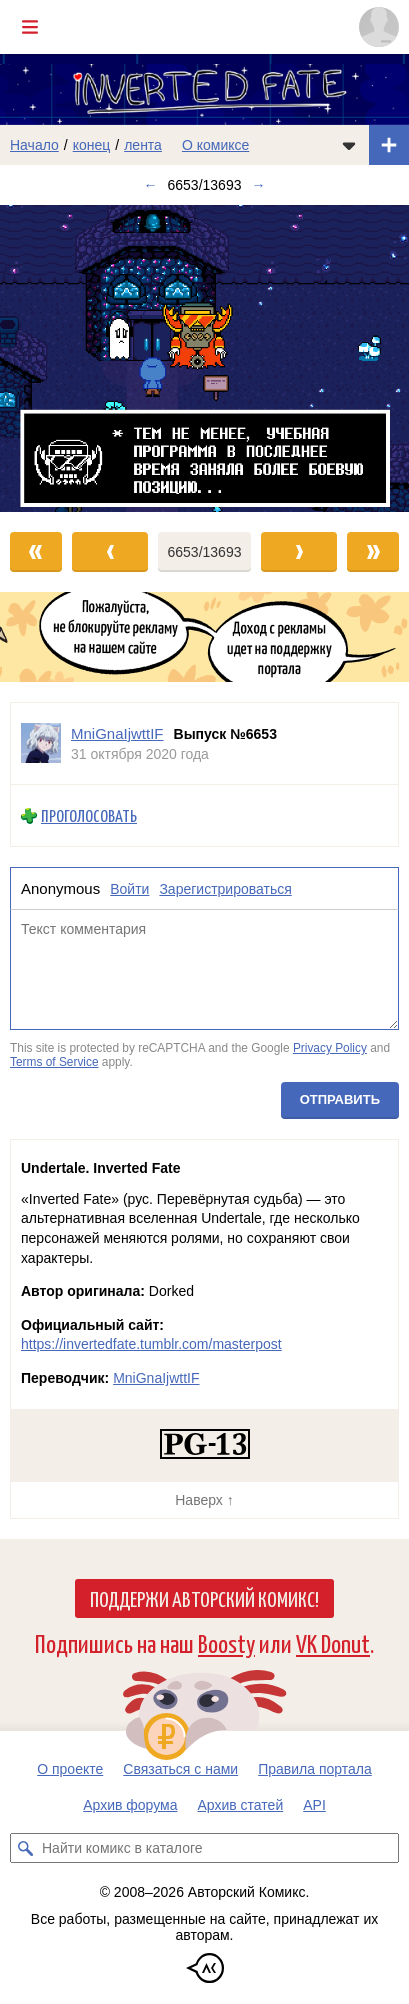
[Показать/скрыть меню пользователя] (379, 27)
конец (92, 145)
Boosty (226, 1642)
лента (143, 145)
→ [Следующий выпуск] (258, 185)
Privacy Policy (330, 1049)
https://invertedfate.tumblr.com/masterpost (151, 1344)
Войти (129, 889)
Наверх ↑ (204, 1500)
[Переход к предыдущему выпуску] (51, 358)
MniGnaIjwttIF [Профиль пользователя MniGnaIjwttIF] (117, 733)
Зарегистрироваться (225, 889)
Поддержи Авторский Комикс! (204, 1598)
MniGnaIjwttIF (156, 1378)
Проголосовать (89, 815)
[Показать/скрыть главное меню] (30, 27)
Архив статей (241, 1805)
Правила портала (315, 1769)
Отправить (340, 1099)
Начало (34, 145)
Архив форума (130, 1805)
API (314, 1805)
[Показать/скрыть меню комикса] (349, 145)
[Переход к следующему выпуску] (204, 358)
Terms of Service (54, 1062)
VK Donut (333, 1642)
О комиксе (215, 145)
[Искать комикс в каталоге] (25, 1848)
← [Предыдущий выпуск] (151, 185)
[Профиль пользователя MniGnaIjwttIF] (41, 743)
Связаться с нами (180, 1769)
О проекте (70, 1769)
